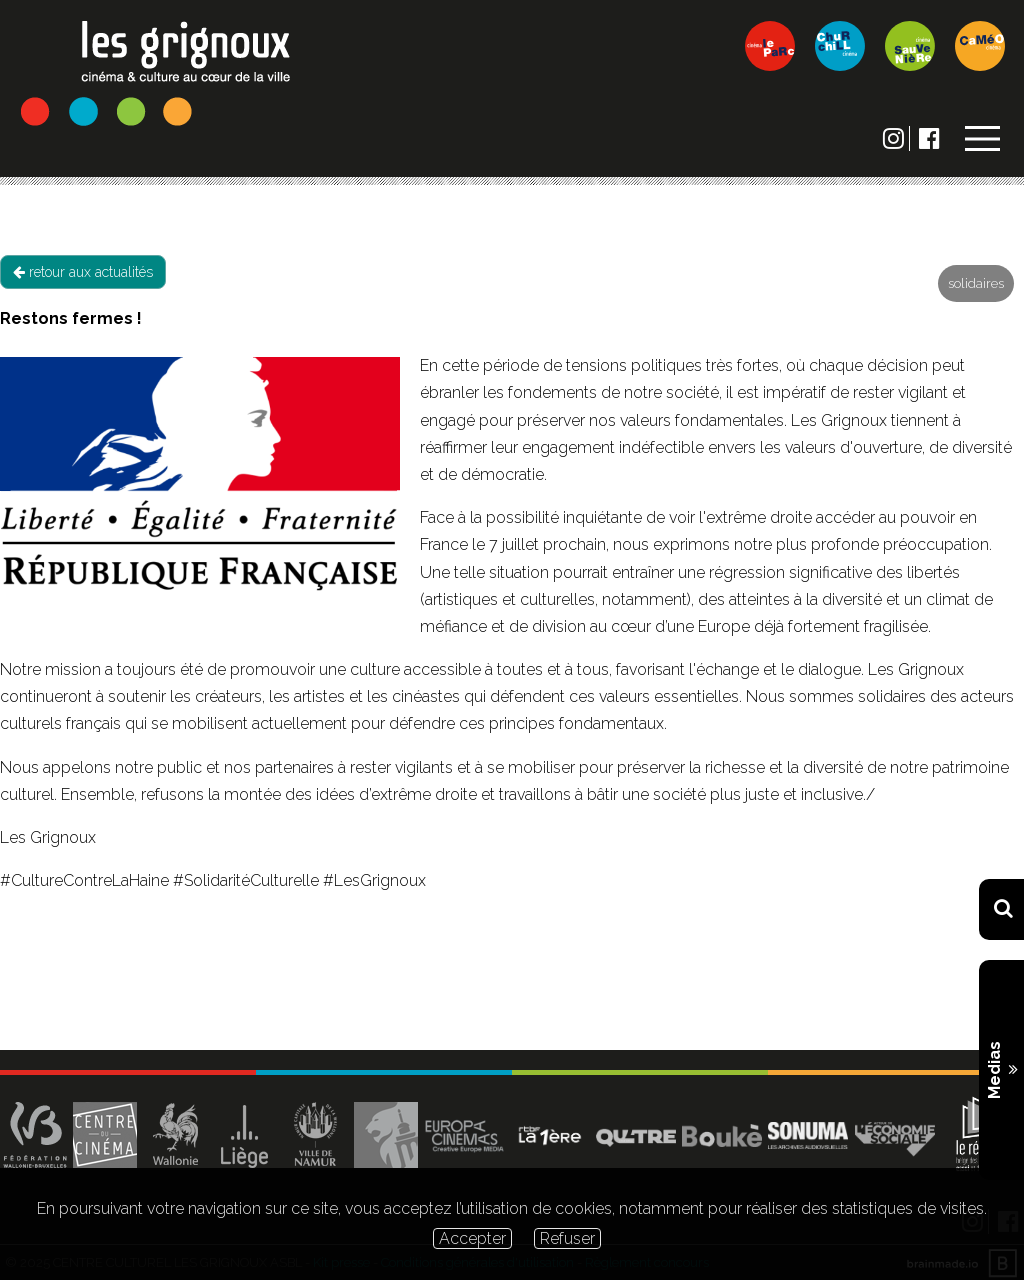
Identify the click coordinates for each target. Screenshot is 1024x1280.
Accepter (472, 1238)
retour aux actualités (83, 272)
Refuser (567, 1238)
